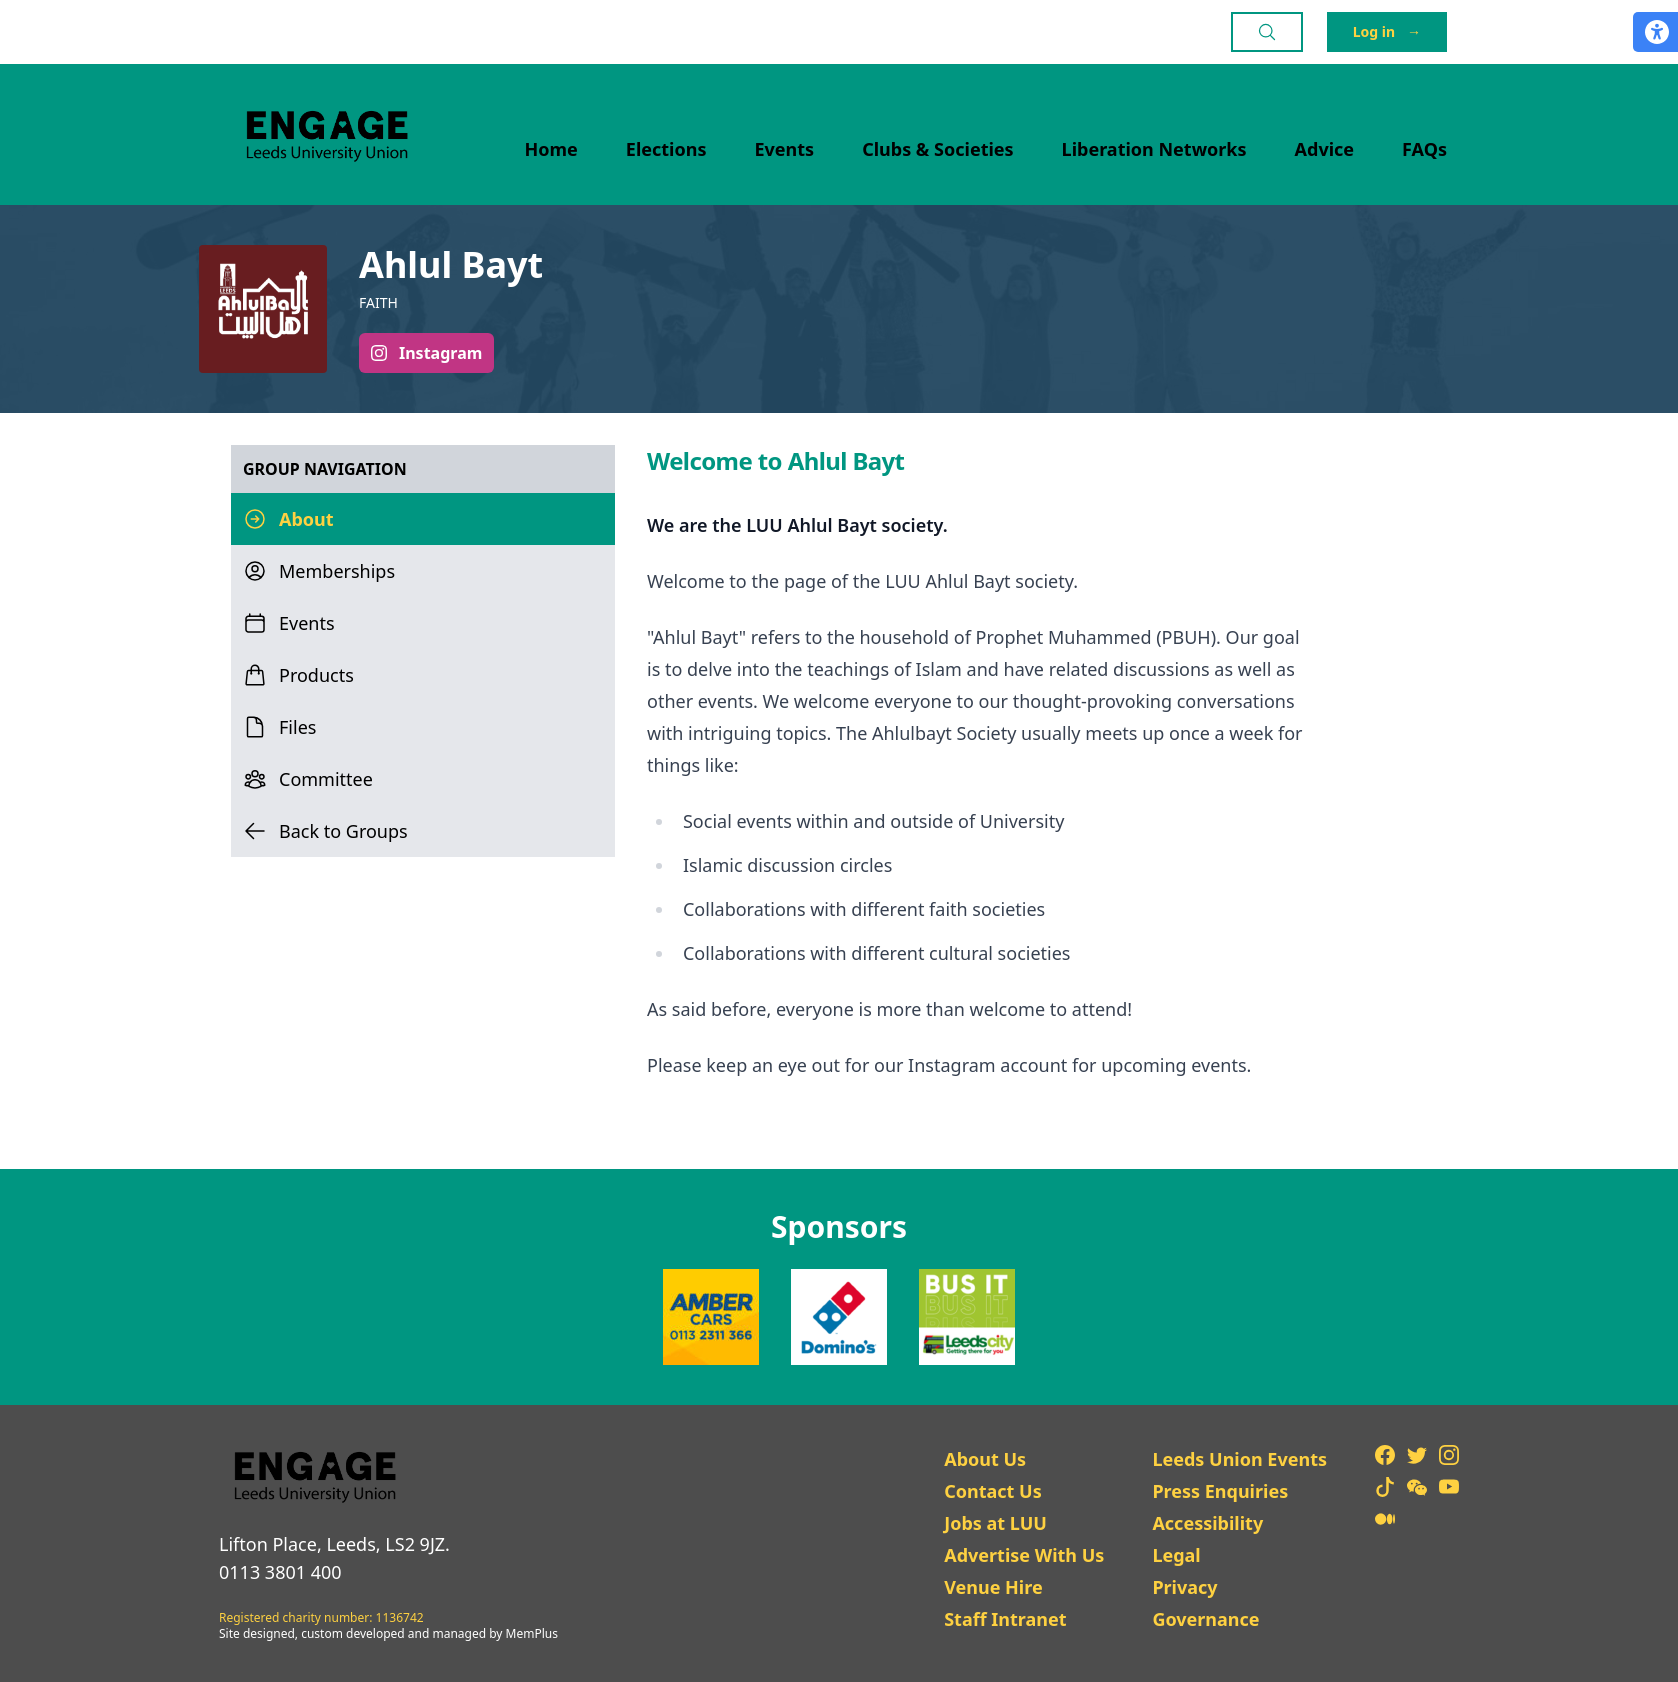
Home (551, 149)
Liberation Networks (1154, 149)
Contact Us (993, 1491)
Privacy (1184, 1587)
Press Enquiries (1220, 1491)
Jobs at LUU (995, 1523)
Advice (1325, 149)
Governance (1205, 1619)
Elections (666, 149)
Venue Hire (993, 1587)
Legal (1176, 1555)
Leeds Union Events (1239, 1459)
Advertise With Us (1024, 1555)
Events (785, 149)
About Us (985, 1459)
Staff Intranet (1005, 1619)
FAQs (1424, 149)
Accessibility (1207, 1523)
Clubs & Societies (937, 149)
